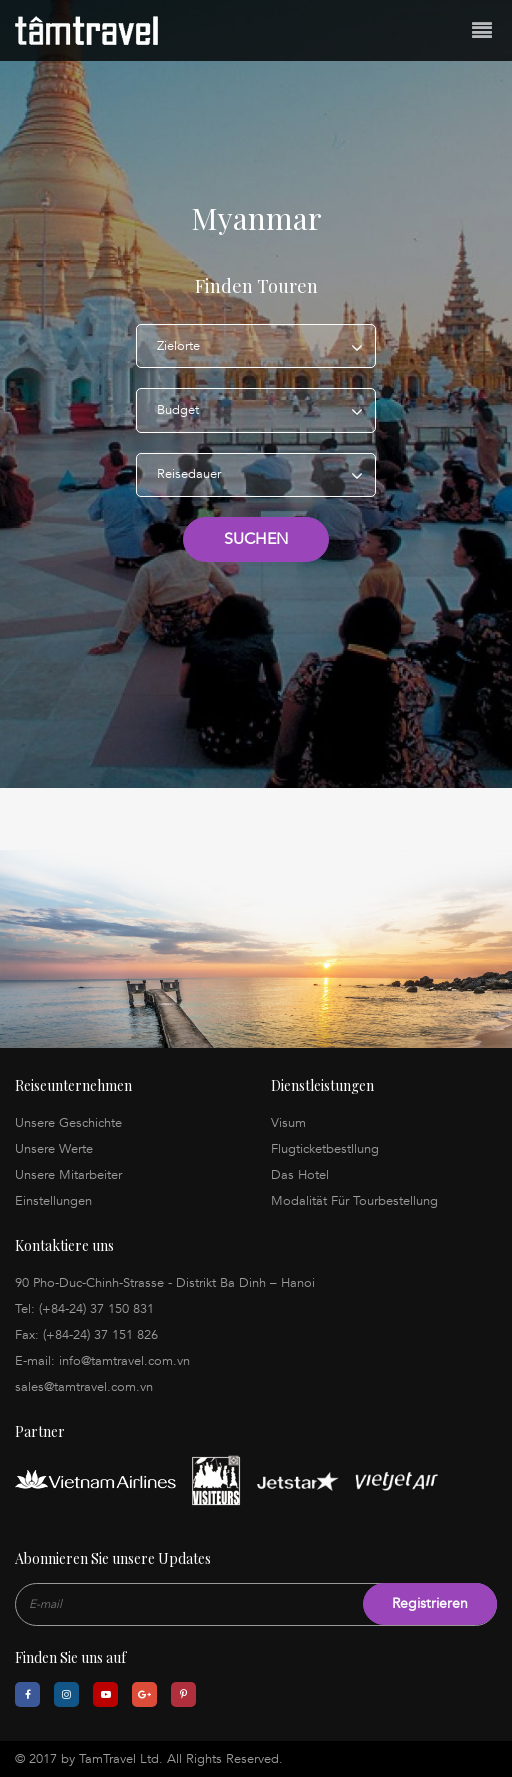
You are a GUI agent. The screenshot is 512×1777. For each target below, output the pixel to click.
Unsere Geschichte (68, 1123)
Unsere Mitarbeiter (68, 1175)
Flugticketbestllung (325, 1149)
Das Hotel (300, 1175)
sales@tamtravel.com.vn (84, 1387)
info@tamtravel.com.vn (124, 1361)
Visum (288, 1123)
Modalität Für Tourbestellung (354, 1201)
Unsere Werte (54, 1149)
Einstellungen (53, 1201)
